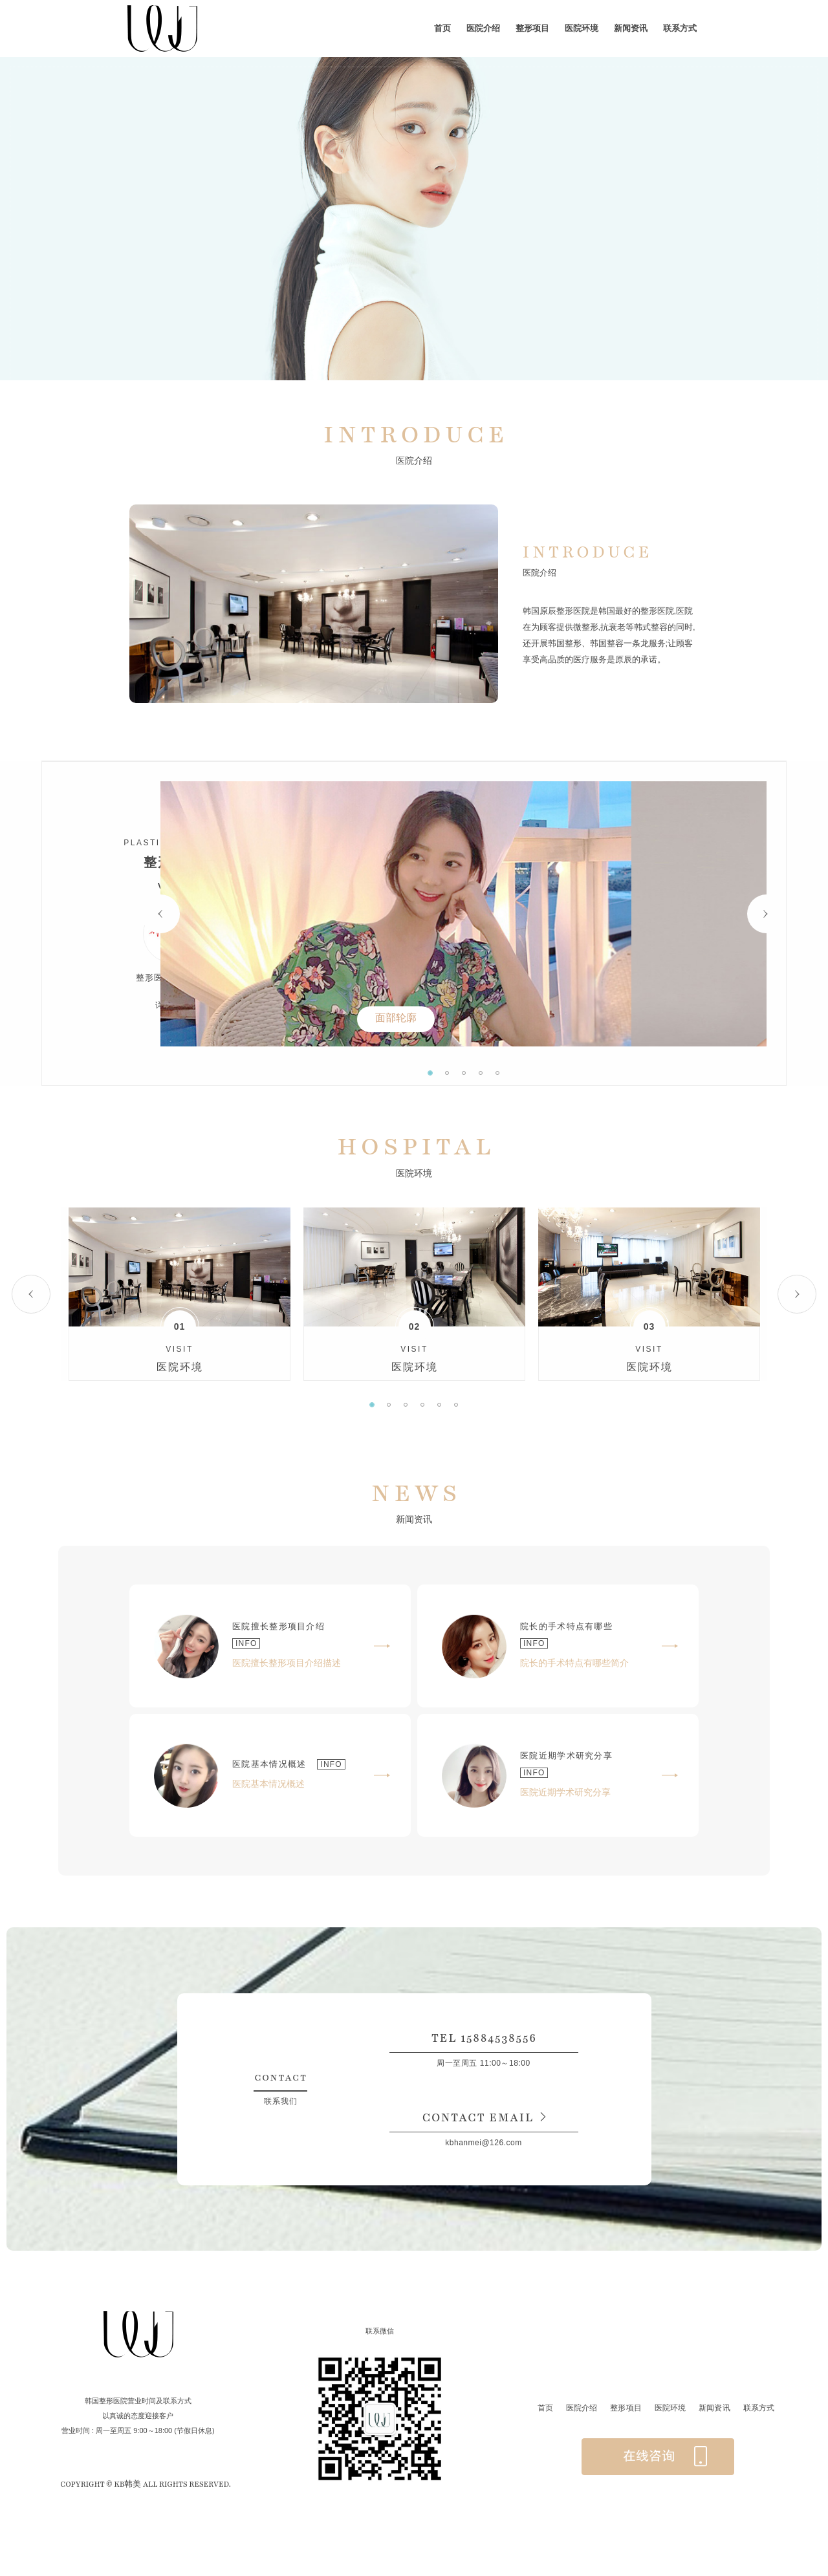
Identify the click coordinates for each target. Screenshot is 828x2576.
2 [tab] (514, 1073)
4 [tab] (548, 1073)
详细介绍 (172, 1005)
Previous (295, 913)
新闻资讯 (631, 28)
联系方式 (680, 28)
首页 (442, 28)
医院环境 (581, 28)
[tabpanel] (531, 913)
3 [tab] (531, 1073)
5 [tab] (565, 1073)
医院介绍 (483, 28)
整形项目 (532, 28)
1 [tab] (497, 1073)
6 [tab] (456, 1405)
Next (766, 913)
